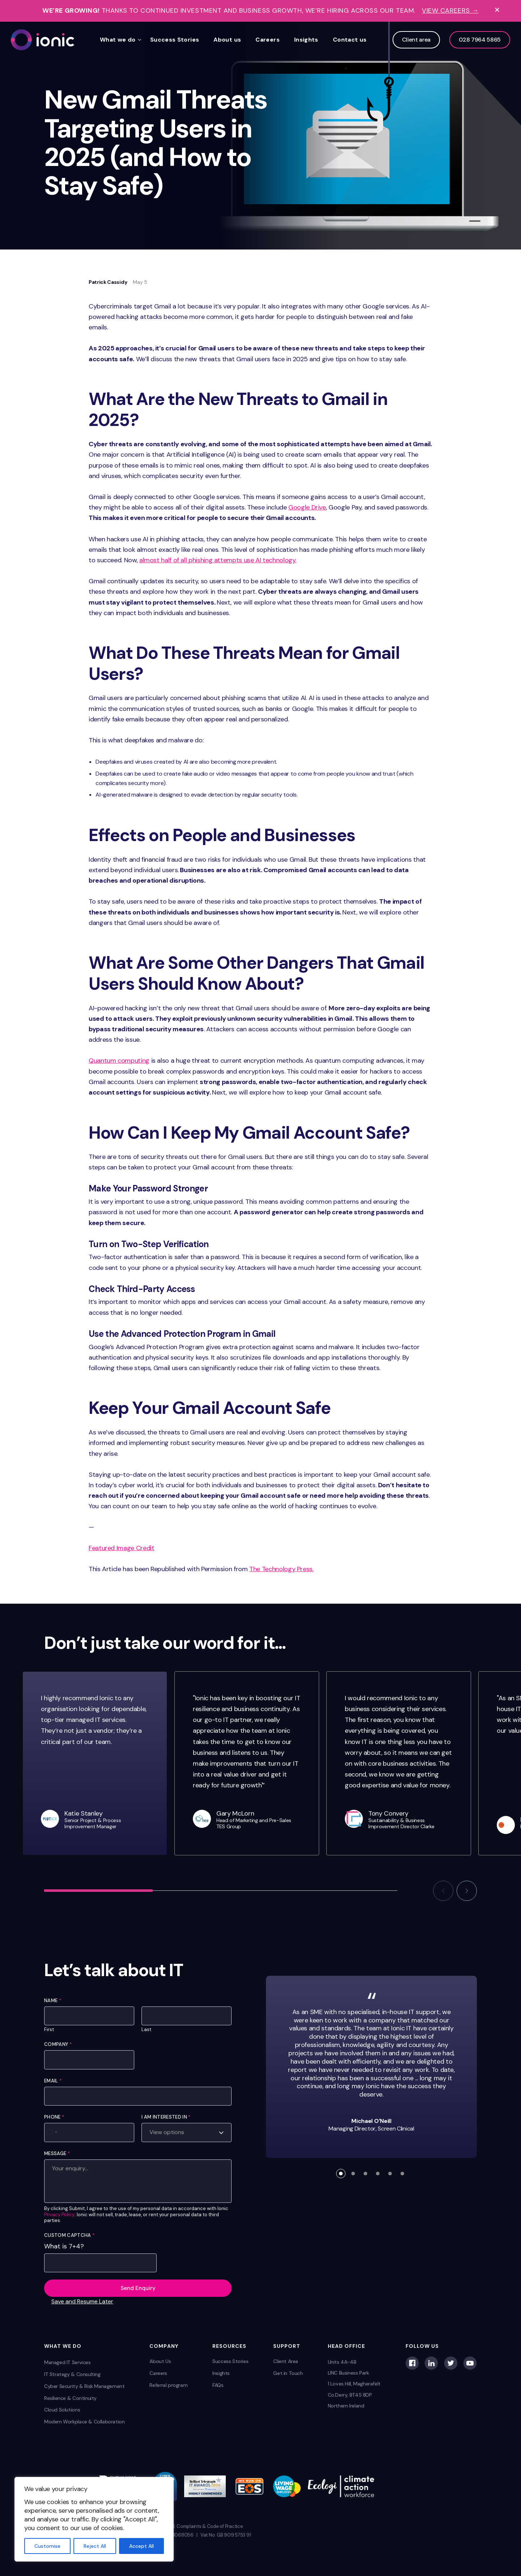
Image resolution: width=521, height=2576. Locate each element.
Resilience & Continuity (70, 2398)
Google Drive (307, 507)
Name (52, 2000)
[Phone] (89, 2132)
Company (58, 2044)
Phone (54, 2117)
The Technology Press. (281, 1569)
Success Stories (174, 39)
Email (53, 2081)
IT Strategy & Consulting (72, 2374)
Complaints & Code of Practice (210, 2526)
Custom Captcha (69, 2235)
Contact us (350, 39)
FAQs (217, 2385)
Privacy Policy (59, 2215)
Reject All (95, 2546)
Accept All (141, 2546)
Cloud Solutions (62, 2409)
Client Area (285, 2361)
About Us (160, 2361)
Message (57, 2153)
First (49, 2030)
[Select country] (51, 2132)
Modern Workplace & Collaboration (84, 2421)
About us (227, 39)
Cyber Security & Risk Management (84, 2386)
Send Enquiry (138, 2288)
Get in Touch (287, 2373)
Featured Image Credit (121, 1548)
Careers (267, 39)
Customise (47, 2546)
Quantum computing (119, 1060)
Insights (306, 39)
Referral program (168, 2385)
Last (146, 2030)
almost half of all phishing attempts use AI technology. (217, 560)
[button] (443, 1891)
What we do (118, 39)
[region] (94, 2519)
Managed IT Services (67, 2362)
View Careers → (450, 11)
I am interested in (165, 2117)
